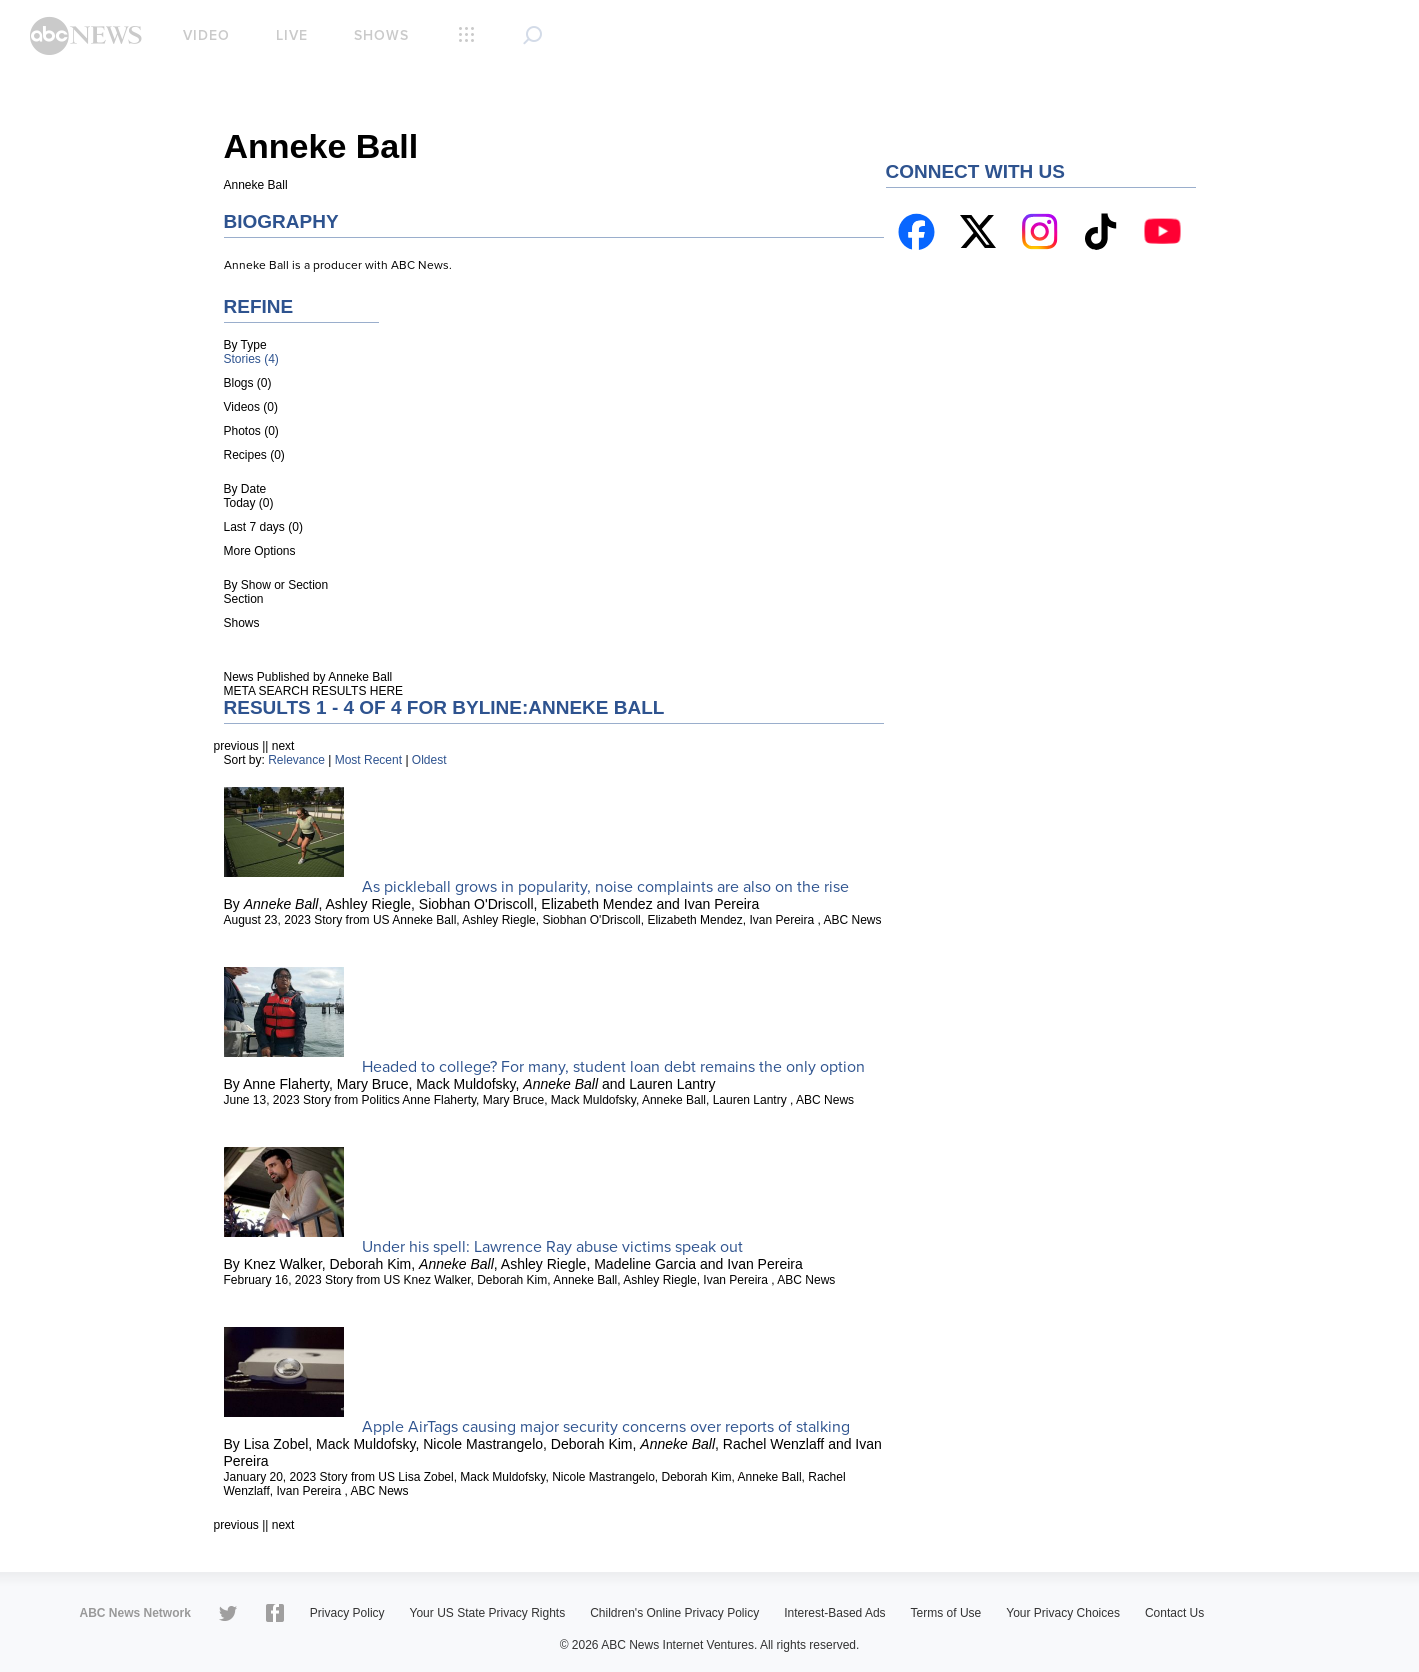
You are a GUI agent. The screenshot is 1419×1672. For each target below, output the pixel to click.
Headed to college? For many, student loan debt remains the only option (613, 1067)
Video (206, 35)
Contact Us (1174, 1613)
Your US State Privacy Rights (488, 1613)
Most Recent (368, 760)
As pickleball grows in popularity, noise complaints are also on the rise (605, 887)
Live (292, 35)
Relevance (296, 760)
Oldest (429, 760)
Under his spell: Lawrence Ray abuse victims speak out (552, 1247)
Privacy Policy (347, 1613)
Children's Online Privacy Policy (674, 1613)
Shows (381, 35)
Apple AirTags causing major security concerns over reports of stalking (606, 1427)
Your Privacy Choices (1063, 1613)
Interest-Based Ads (834, 1613)
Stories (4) (251, 359)
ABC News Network (135, 1613)
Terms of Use (946, 1613)
